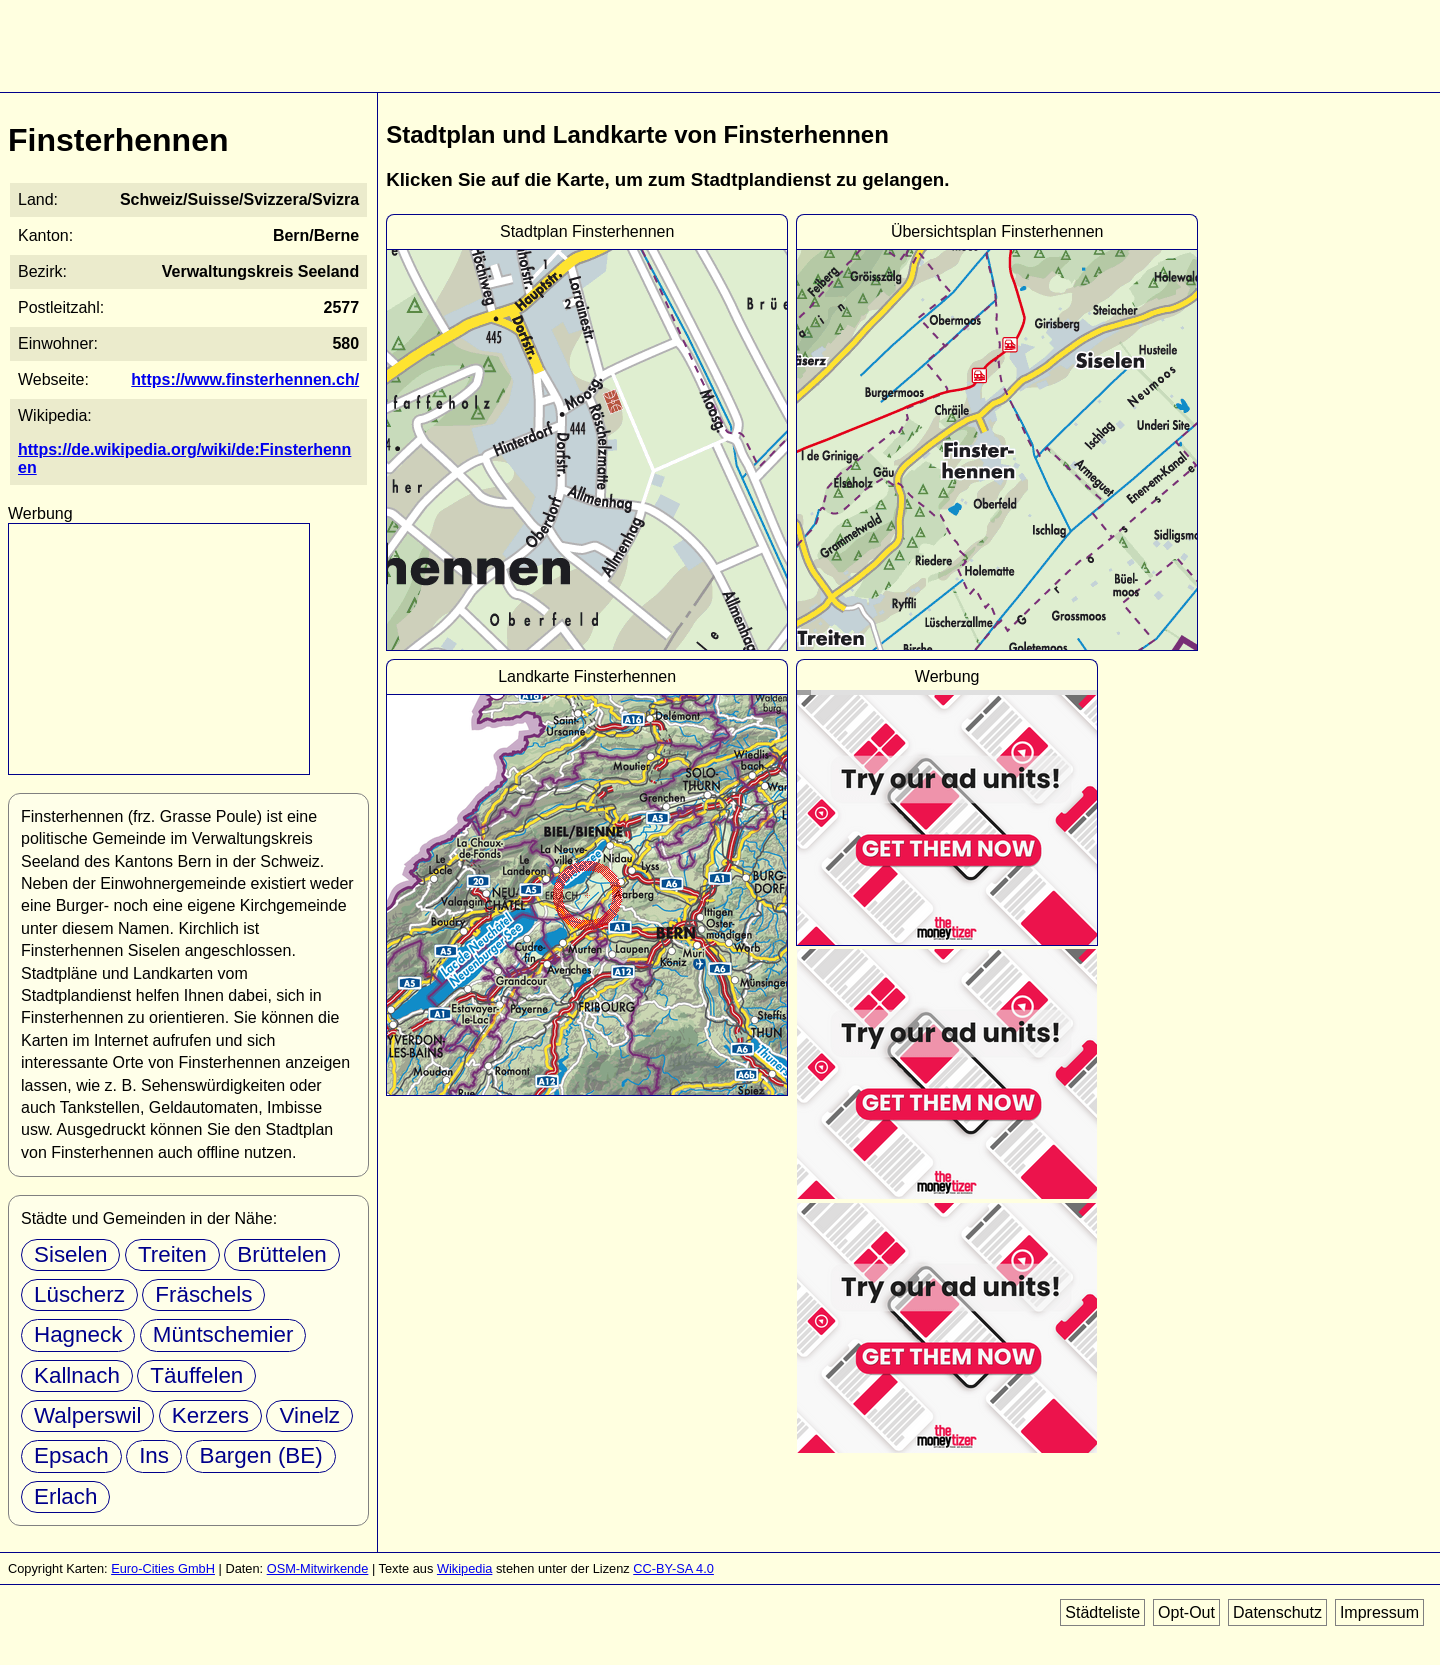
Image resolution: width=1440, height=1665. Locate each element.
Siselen (70, 1254)
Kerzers (210, 1415)
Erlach (65, 1496)
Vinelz (309, 1415)
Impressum (1379, 1612)
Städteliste (1102, 1612)
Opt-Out (1186, 1612)
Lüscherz (79, 1294)
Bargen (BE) (260, 1455)
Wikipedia (464, 1568)
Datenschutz (1277, 1612)
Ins (154, 1455)
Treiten (172, 1254)
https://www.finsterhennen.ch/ (245, 379)
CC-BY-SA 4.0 (673, 1568)
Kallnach (77, 1375)
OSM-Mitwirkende (318, 1568)
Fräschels (203, 1294)
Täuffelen (196, 1375)
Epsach (71, 1455)
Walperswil (87, 1415)
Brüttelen (282, 1254)
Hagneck (78, 1334)
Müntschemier (223, 1334)
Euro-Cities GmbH (163, 1568)
